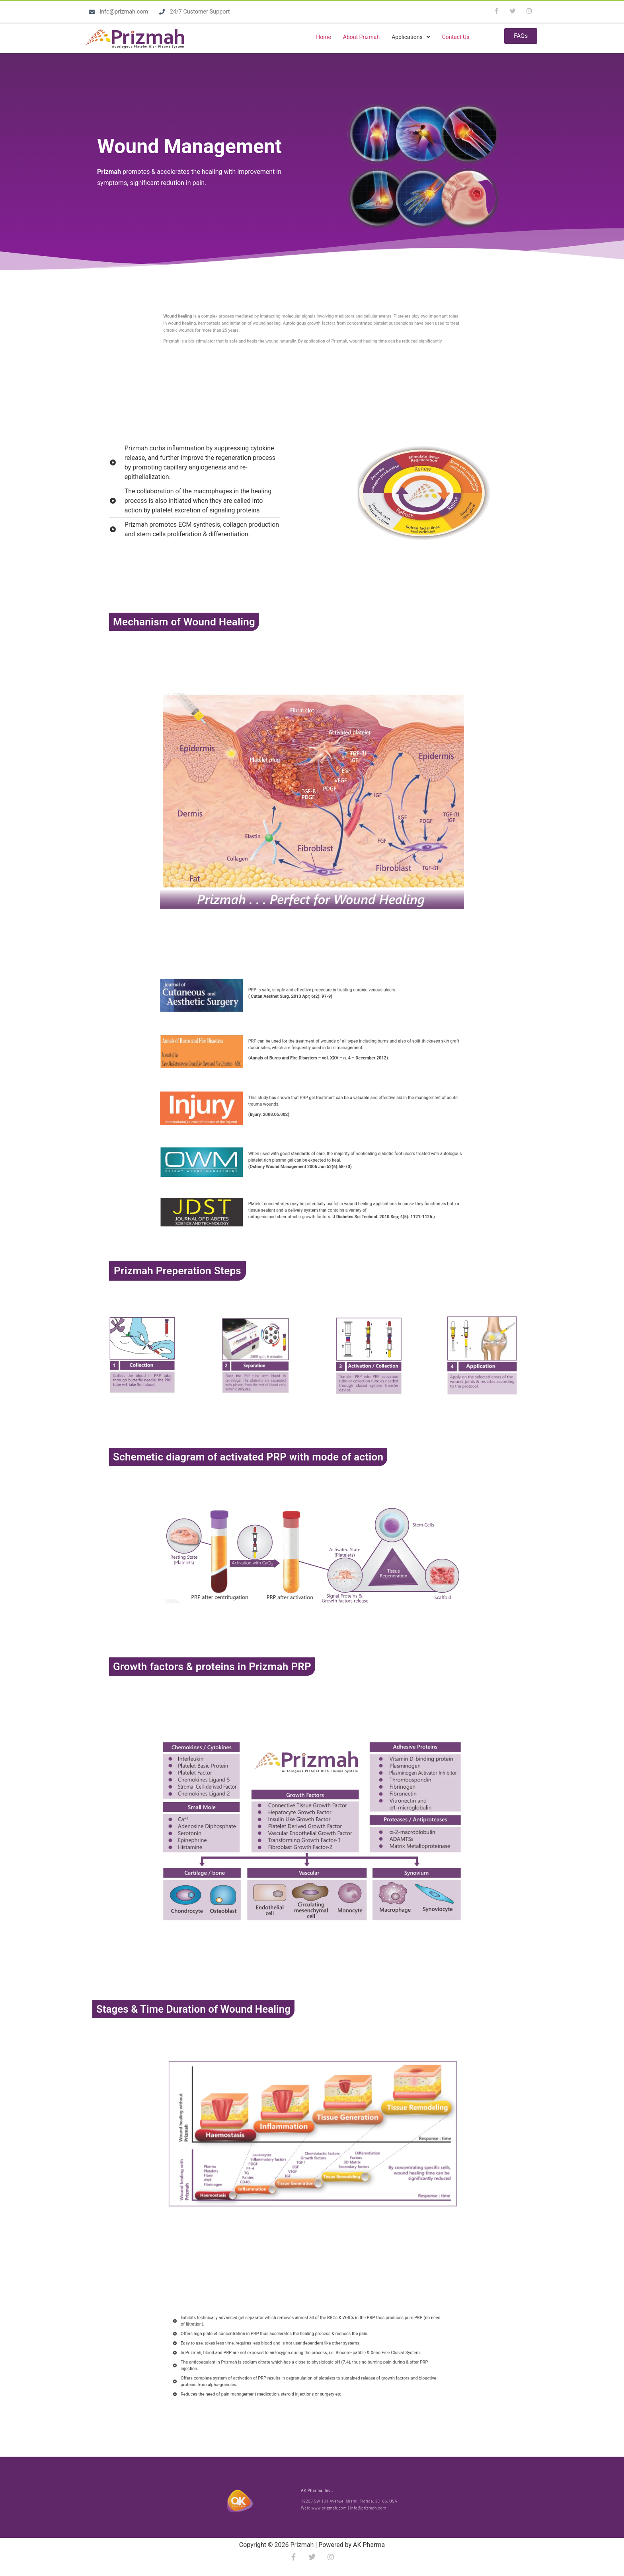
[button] (411, 37)
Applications (411, 37)
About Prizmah (361, 37)
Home (323, 37)
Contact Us (456, 37)
